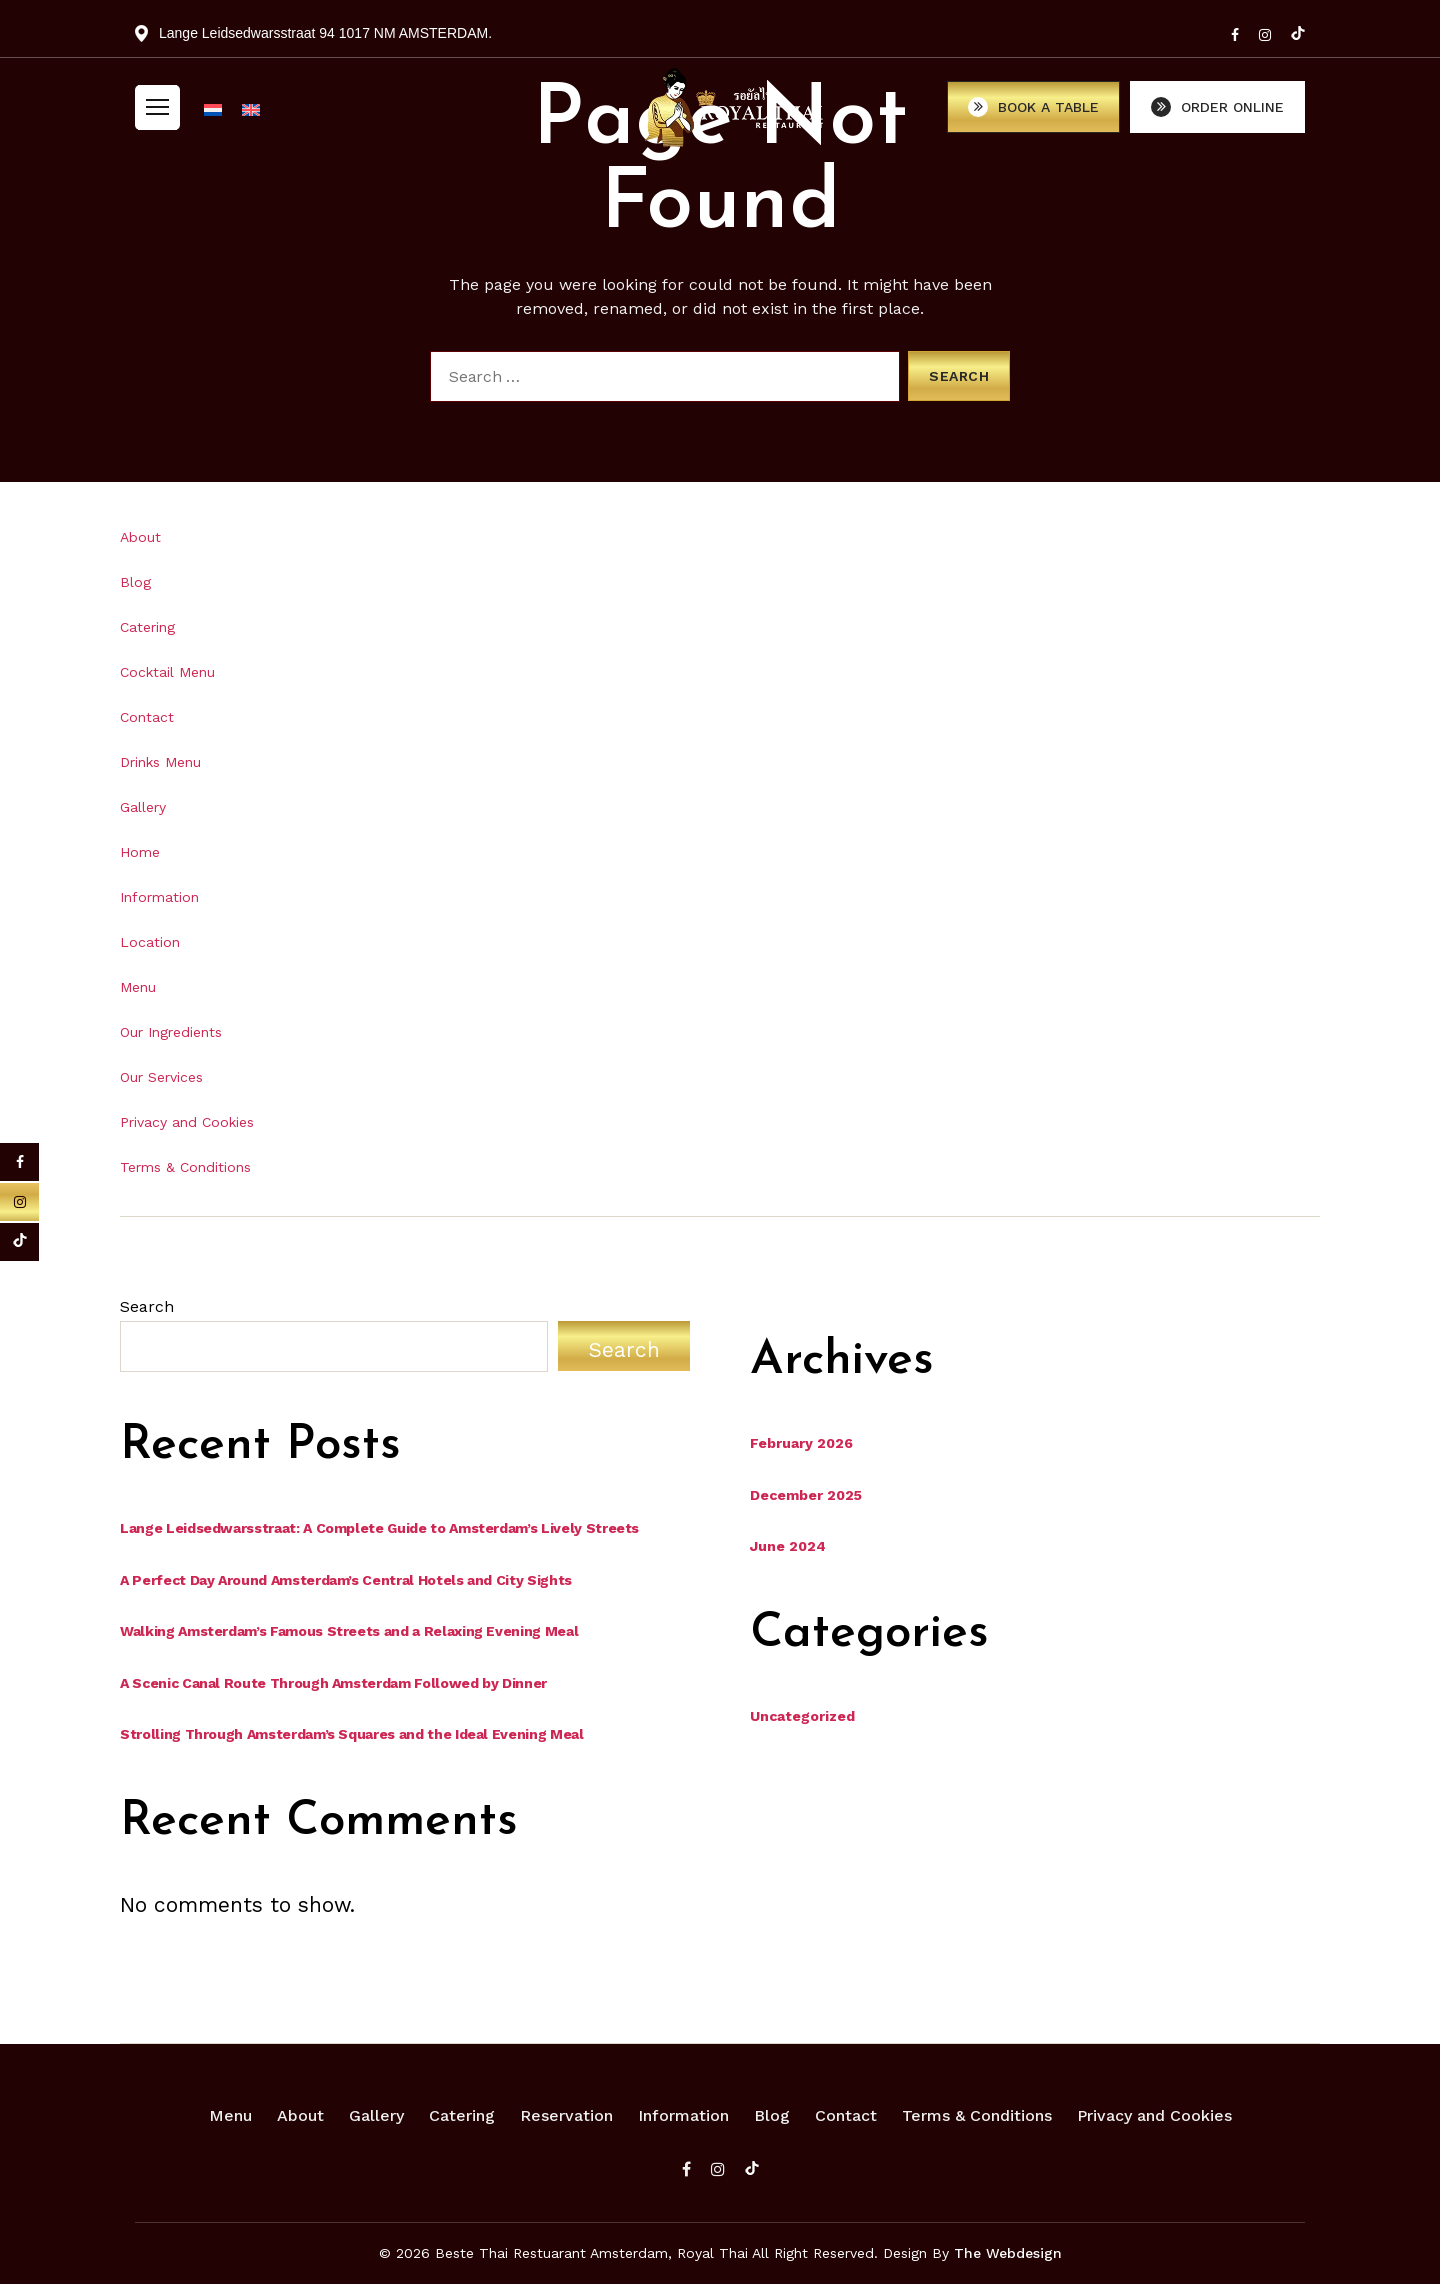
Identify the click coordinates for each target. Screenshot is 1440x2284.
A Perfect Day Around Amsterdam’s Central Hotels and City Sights (346, 1580)
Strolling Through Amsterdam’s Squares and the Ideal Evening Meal (352, 1734)
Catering (147, 627)
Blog (135, 582)
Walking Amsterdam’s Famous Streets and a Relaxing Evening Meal (349, 1631)
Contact (147, 717)
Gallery (143, 807)
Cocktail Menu (167, 672)
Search (147, 1306)
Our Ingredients (171, 1032)
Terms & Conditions (185, 1167)
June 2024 (788, 1546)
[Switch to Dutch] (213, 115)
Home (140, 852)
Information (159, 897)
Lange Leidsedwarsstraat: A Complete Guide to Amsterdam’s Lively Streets (379, 1528)
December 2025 (806, 1495)
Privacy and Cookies (187, 1122)
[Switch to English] (251, 115)
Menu (138, 987)
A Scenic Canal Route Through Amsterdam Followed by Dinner (333, 1683)
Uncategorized (802, 1716)
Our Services (161, 1077)
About (140, 537)
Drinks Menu (160, 762)
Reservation (566, 2115)
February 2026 (801, 1443)
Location (150, 942)
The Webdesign (1008, 2253)
